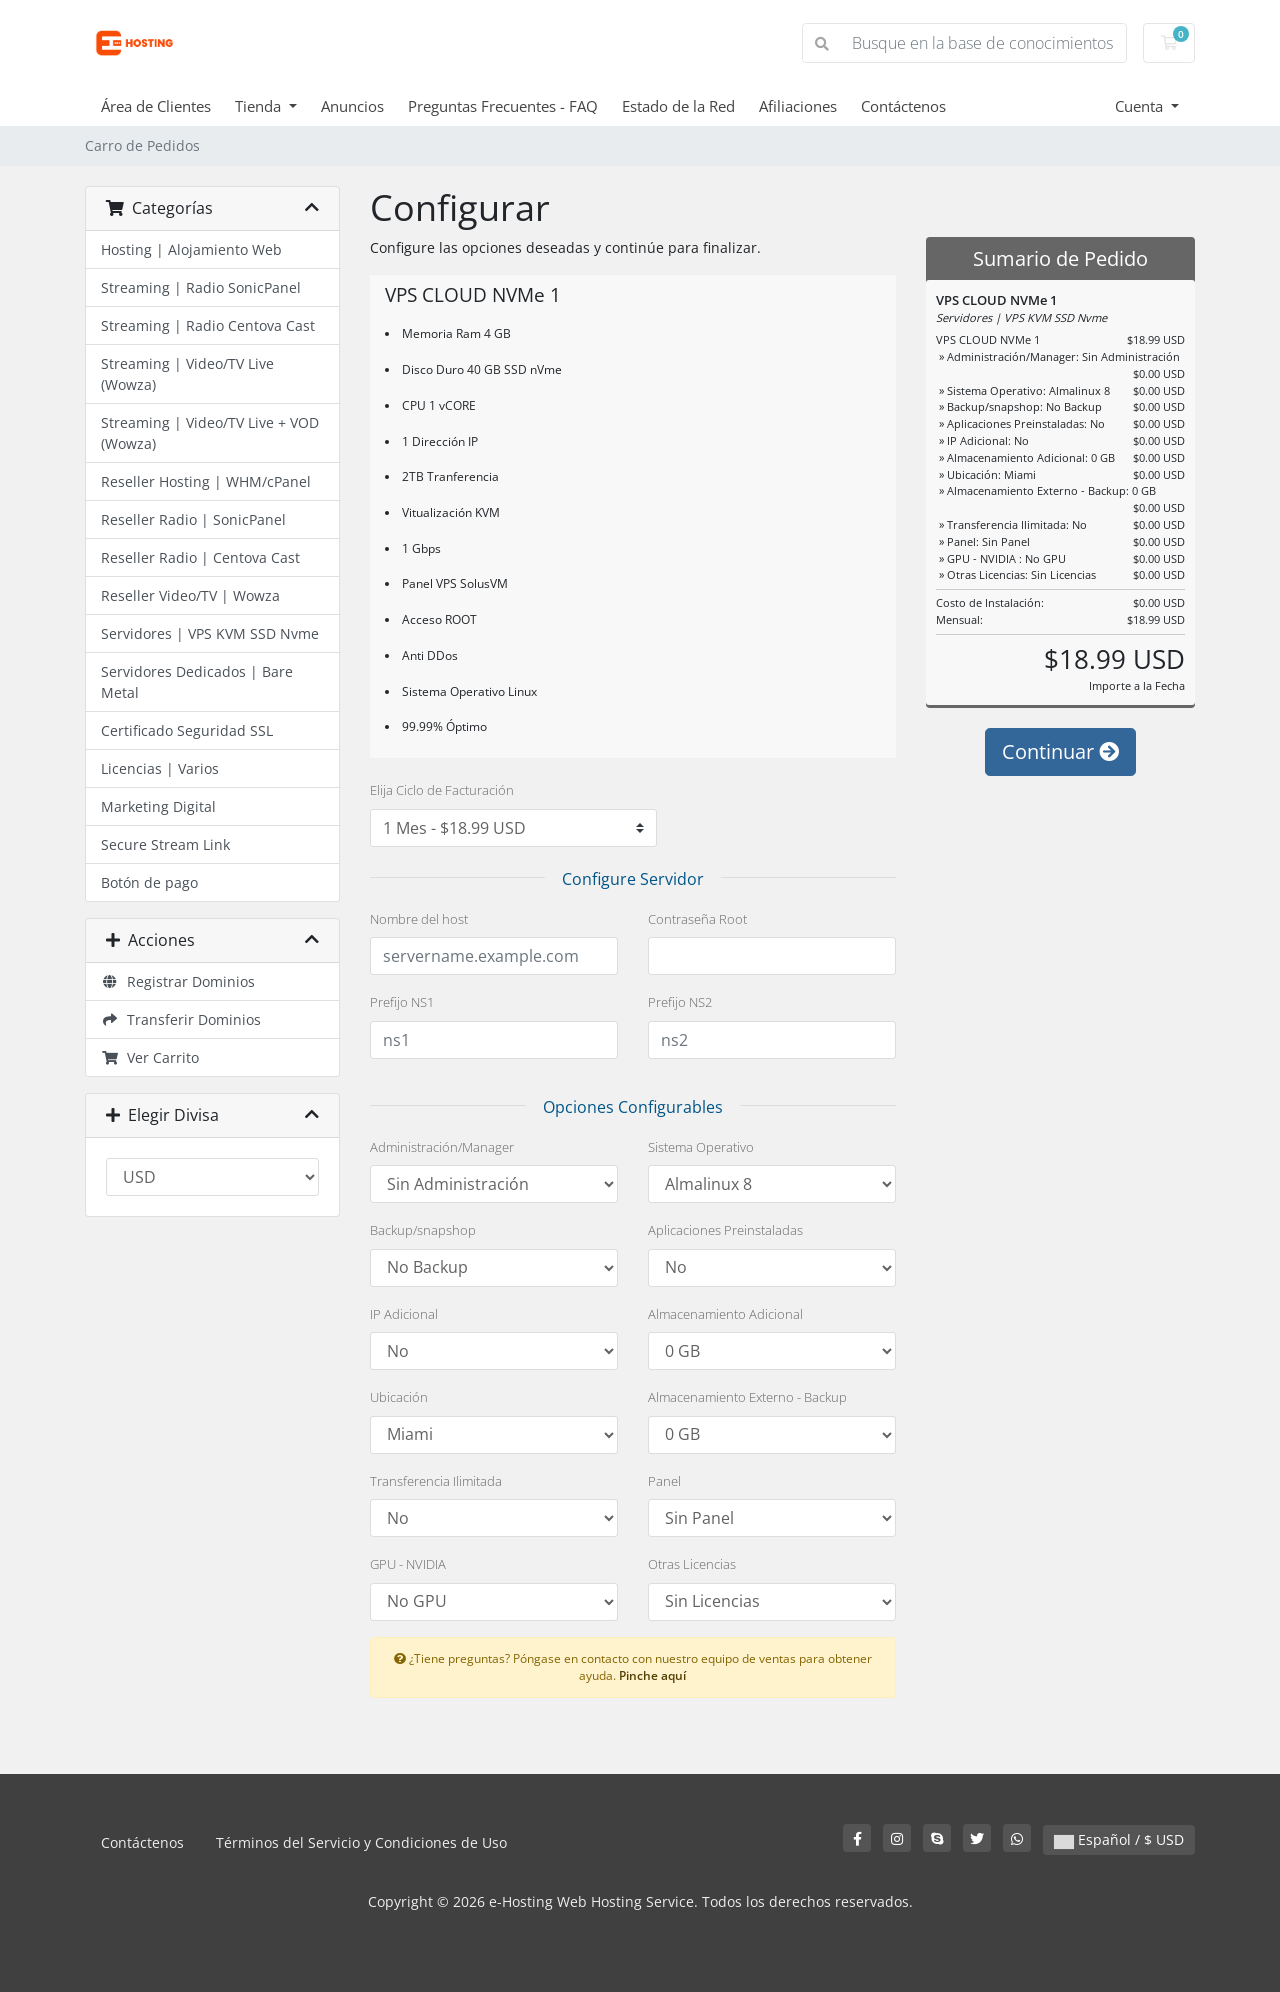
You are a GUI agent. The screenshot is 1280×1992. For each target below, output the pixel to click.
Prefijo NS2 (680, 1002)
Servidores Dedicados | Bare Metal (197, 682)
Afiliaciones (798, 106)
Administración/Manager (442, 1147)
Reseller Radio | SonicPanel (193, 519)
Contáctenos (903, 106)
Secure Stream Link (165, 844)
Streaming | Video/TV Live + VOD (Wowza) (210, 433)
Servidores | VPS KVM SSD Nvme (210, 633)
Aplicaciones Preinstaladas (725, 1230)
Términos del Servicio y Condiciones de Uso (361, 1842)
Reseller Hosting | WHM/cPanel (206, 481)
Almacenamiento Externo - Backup (747, 1397)
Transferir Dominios (181, 1019)
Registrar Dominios (178, 981)
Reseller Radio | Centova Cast (200, 557)
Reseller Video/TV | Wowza (190, 595)
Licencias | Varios (160, 768)
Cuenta (1141, 106)
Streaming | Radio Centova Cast (208, 325)
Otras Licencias (692, 1564)
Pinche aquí (652, 1675)
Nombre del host (419, 919)
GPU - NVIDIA (408, 1564)
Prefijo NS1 (402, 1002)
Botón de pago (149, 882)
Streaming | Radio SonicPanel (201, 287)
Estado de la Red (678, 106)
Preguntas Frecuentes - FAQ (503, 106)
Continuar (1060, 759)
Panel (664, 1481)
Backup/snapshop (423, 1230)
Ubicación (399, 1397)
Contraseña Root (697, 919)
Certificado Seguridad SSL (187, 730)
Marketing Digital (158, 806)
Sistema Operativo (701, 1147)
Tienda (260, 106)
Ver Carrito (150, 1057)
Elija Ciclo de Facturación (442, 790)
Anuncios (352, 106)
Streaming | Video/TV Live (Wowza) (187, 374)
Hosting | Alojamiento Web (191, 249)
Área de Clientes (156, 106)
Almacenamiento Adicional (725, 1314)
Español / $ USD (1119, 1839)
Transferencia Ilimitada (436, 1481)
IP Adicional (404, 1314)
